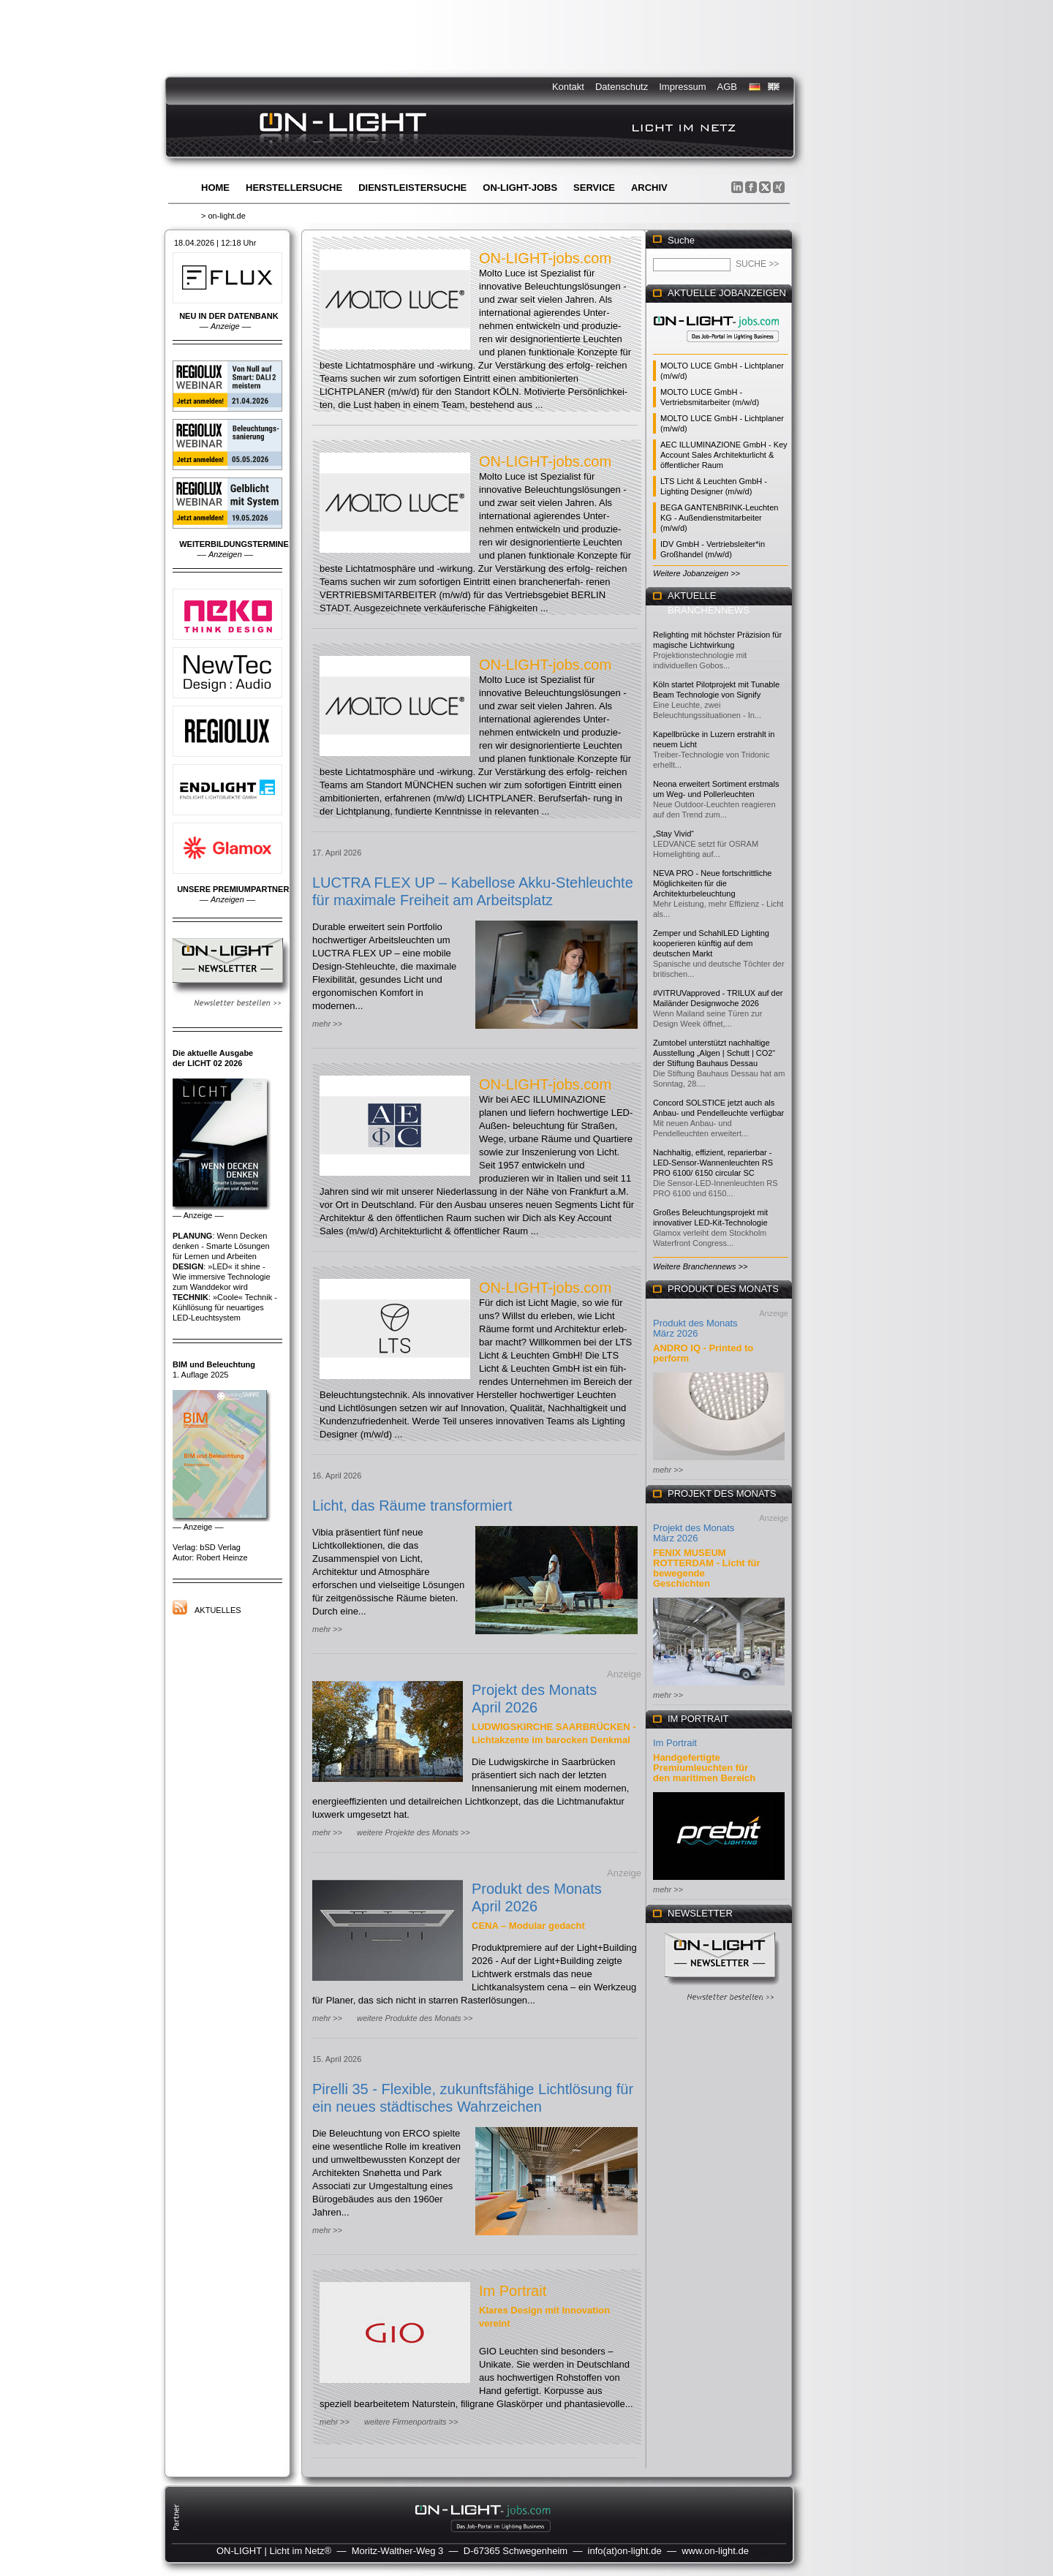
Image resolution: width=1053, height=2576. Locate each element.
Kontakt (568, 86)
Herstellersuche (294, 187)
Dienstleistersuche (412, 187)
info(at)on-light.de (625, 2550)
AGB (727, 86)
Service (594, 187)
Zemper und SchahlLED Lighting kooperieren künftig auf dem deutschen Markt (711, 943)
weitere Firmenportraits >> (411, 2421)
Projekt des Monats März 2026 (693, 1533)
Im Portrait (512, 2291)
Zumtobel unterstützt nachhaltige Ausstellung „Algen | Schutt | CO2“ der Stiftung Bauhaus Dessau (714, 1053)
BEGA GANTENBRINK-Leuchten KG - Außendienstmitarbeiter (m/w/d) (719, 517)
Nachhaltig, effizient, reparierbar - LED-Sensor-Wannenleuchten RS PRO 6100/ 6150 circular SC (713, 1162)
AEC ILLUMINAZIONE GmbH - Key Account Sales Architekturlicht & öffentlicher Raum (724, 454)
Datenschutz (621, 86)
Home (215, 187)
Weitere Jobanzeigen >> (696, 573)
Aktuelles (218, 1610)
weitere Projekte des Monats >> (413, 1832)
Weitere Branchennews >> (700, 1266)
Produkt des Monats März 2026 (695, 1328)
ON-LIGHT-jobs (520, 187)
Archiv (649, 187)
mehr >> (327, 1023)
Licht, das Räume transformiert (412, 1505)
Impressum (682, 86)
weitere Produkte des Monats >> (414, 2018)
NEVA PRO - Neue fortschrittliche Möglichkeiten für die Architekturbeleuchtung (712, 883)
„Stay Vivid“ (673, 833)
